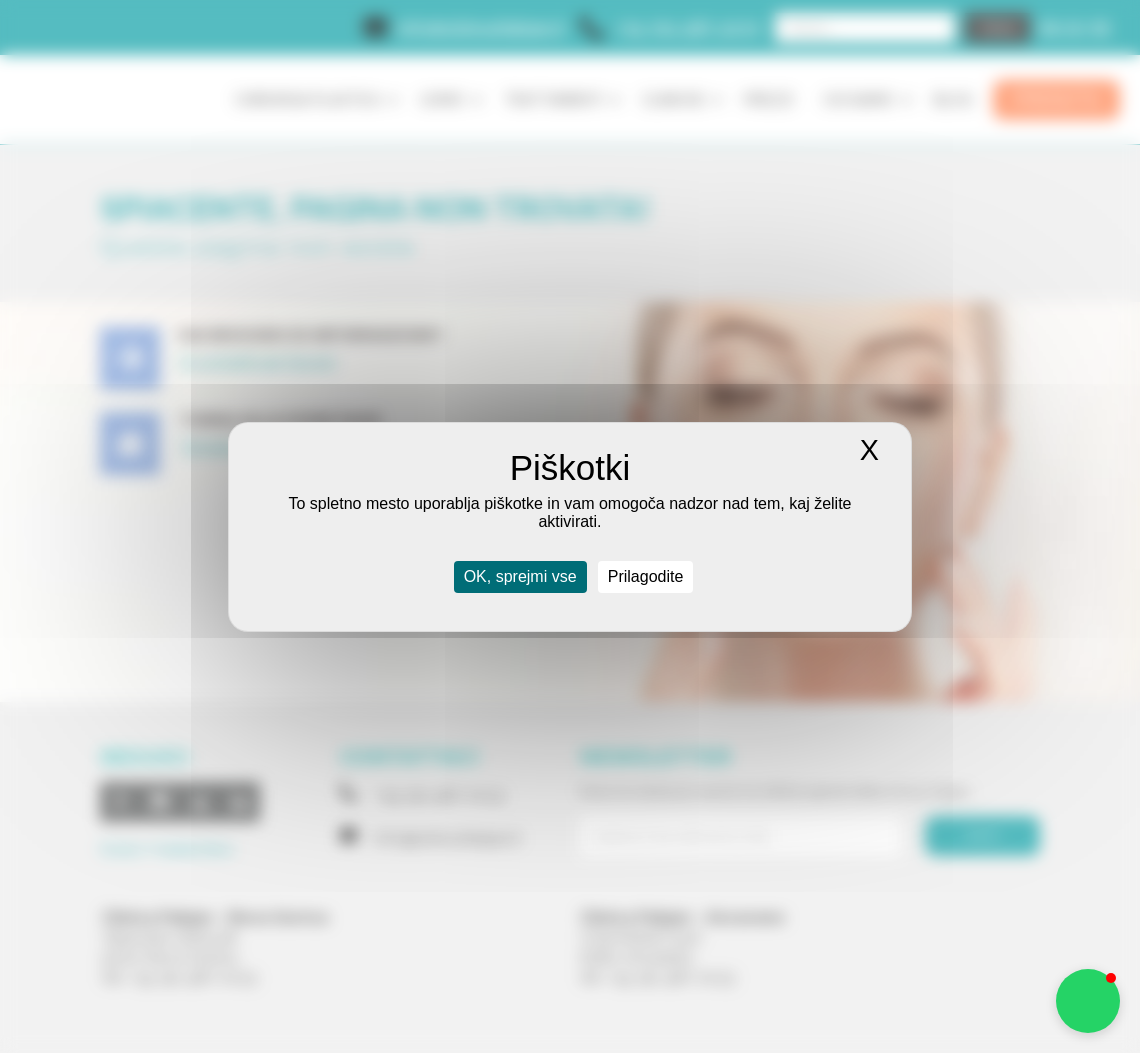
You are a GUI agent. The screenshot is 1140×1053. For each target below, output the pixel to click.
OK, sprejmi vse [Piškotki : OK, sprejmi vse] (520, 576)
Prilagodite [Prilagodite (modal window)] (646, 576)
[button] (1088, 1001)
